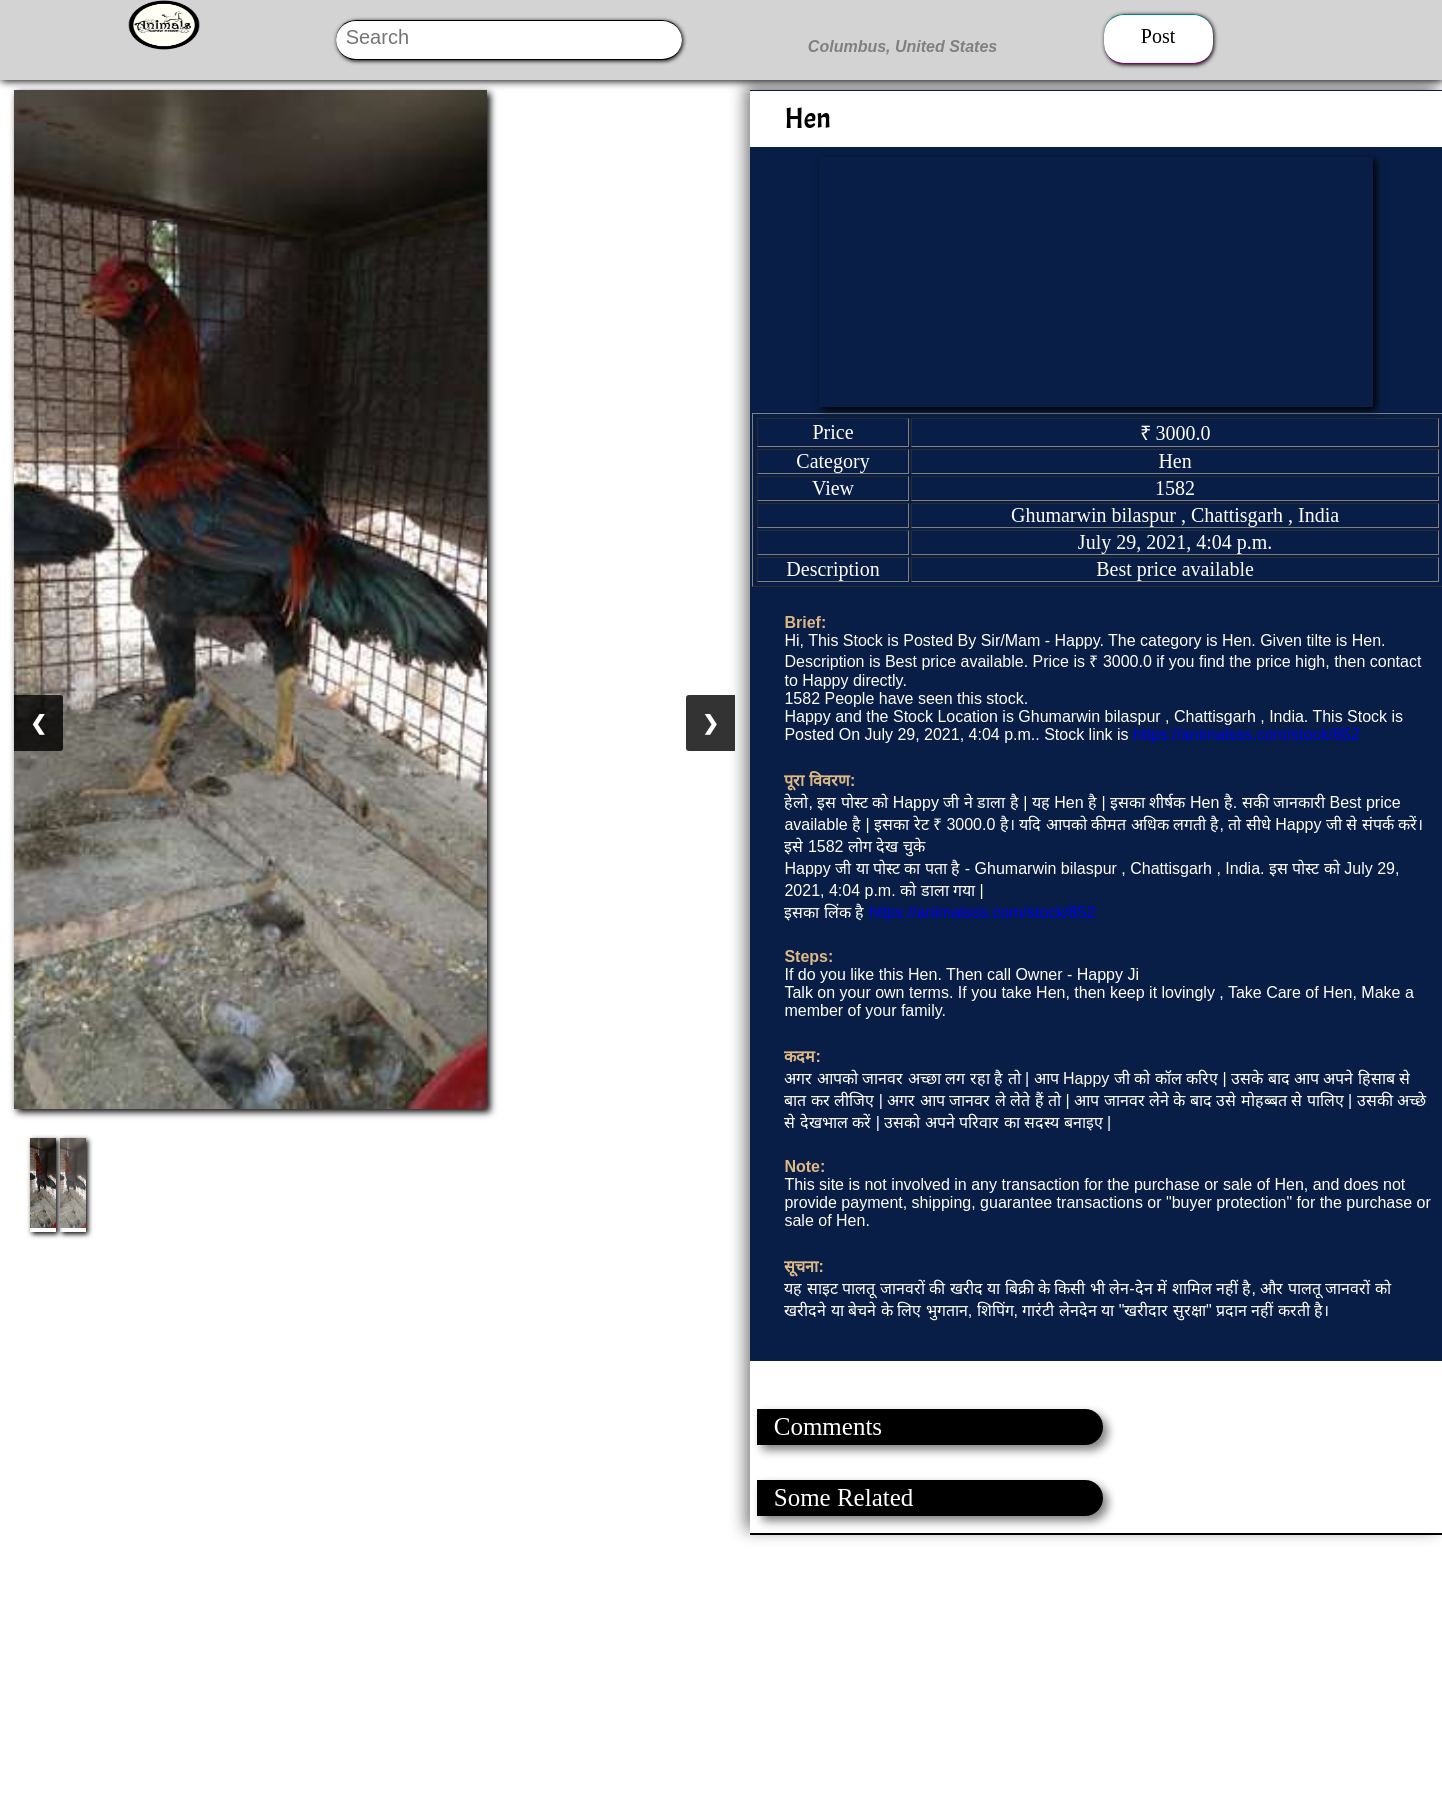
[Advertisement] (600, 1675)
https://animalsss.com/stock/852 (1246, 734)
